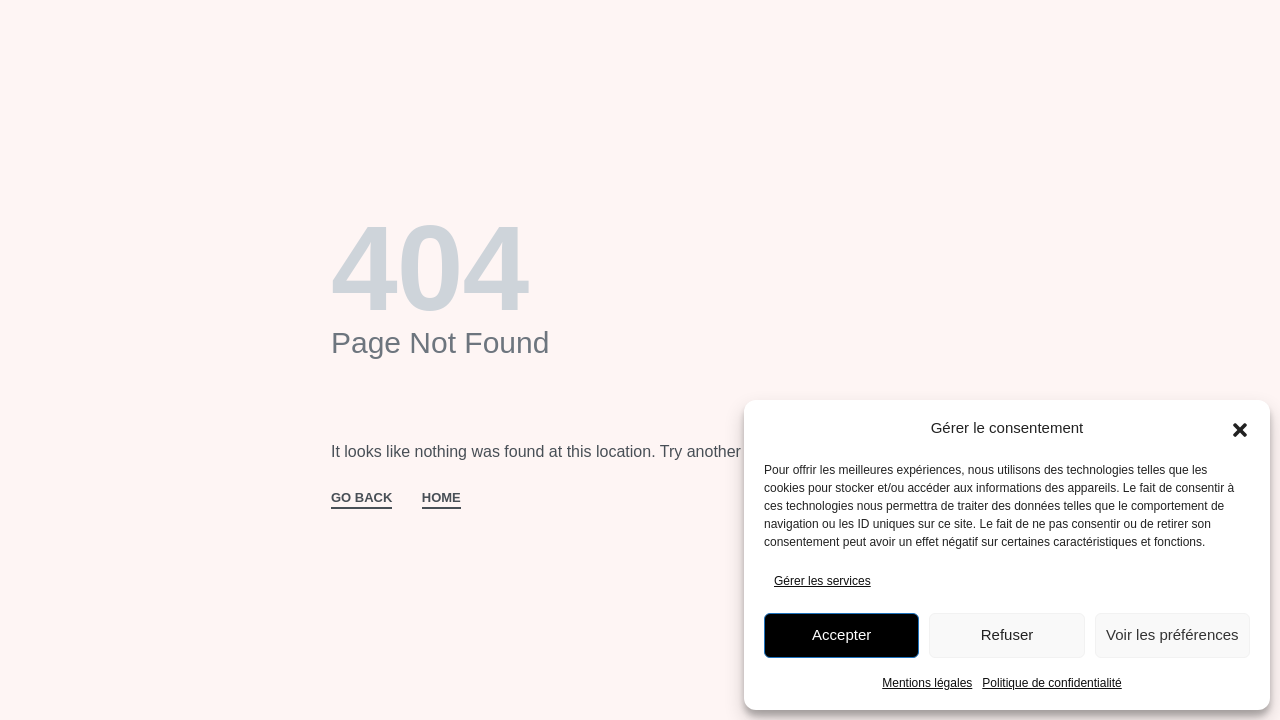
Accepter (841, 634)
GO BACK (361, 498)
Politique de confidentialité (1051, 683)
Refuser (1007, 634)
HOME (441, 498)
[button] (1240, 428)
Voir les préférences (1172, 634)
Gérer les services (822, 581)
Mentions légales (927, 683)
